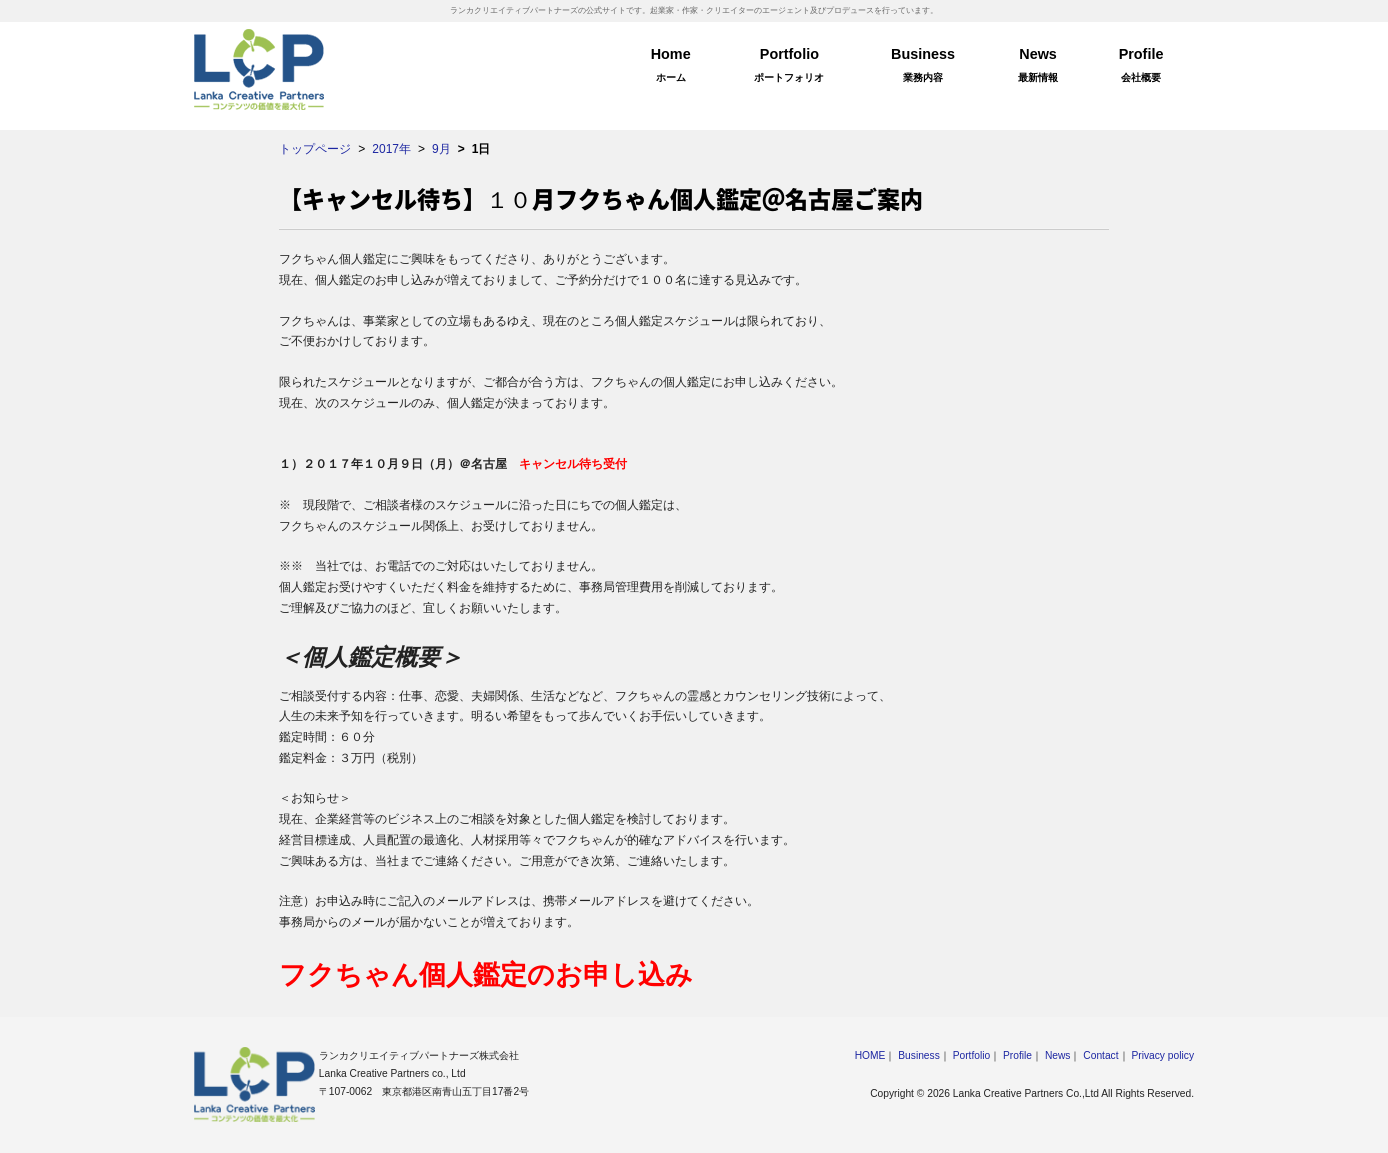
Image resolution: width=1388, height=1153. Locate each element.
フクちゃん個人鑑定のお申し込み (486, 975)
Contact (1100, 1055)
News (1038, 68)
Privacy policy (1162, 1055)
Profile (1141, 68)
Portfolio (789, 68)
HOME (870, 1055)
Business (923, 68)
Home (671, 68)
